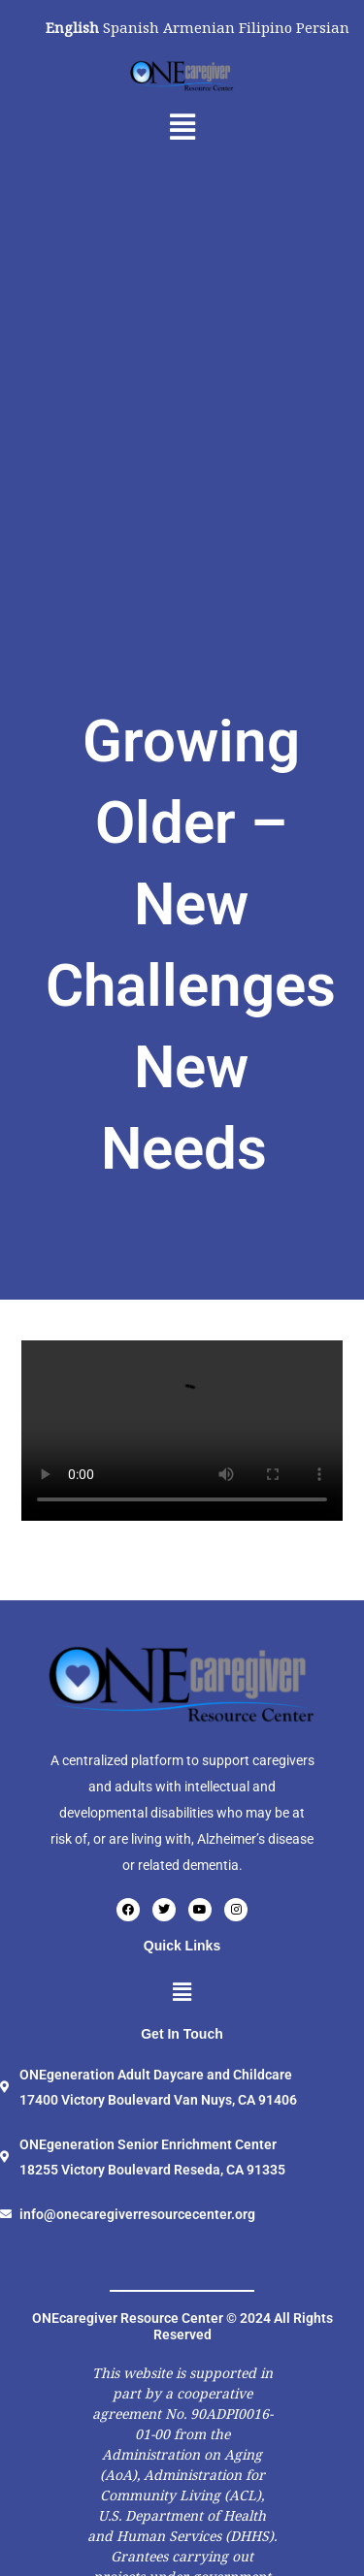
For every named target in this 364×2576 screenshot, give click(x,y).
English (72, 27)
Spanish (131, 27)
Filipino (265, 27)
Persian (322, 27)
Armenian (199, 27)
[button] (182, 127)
